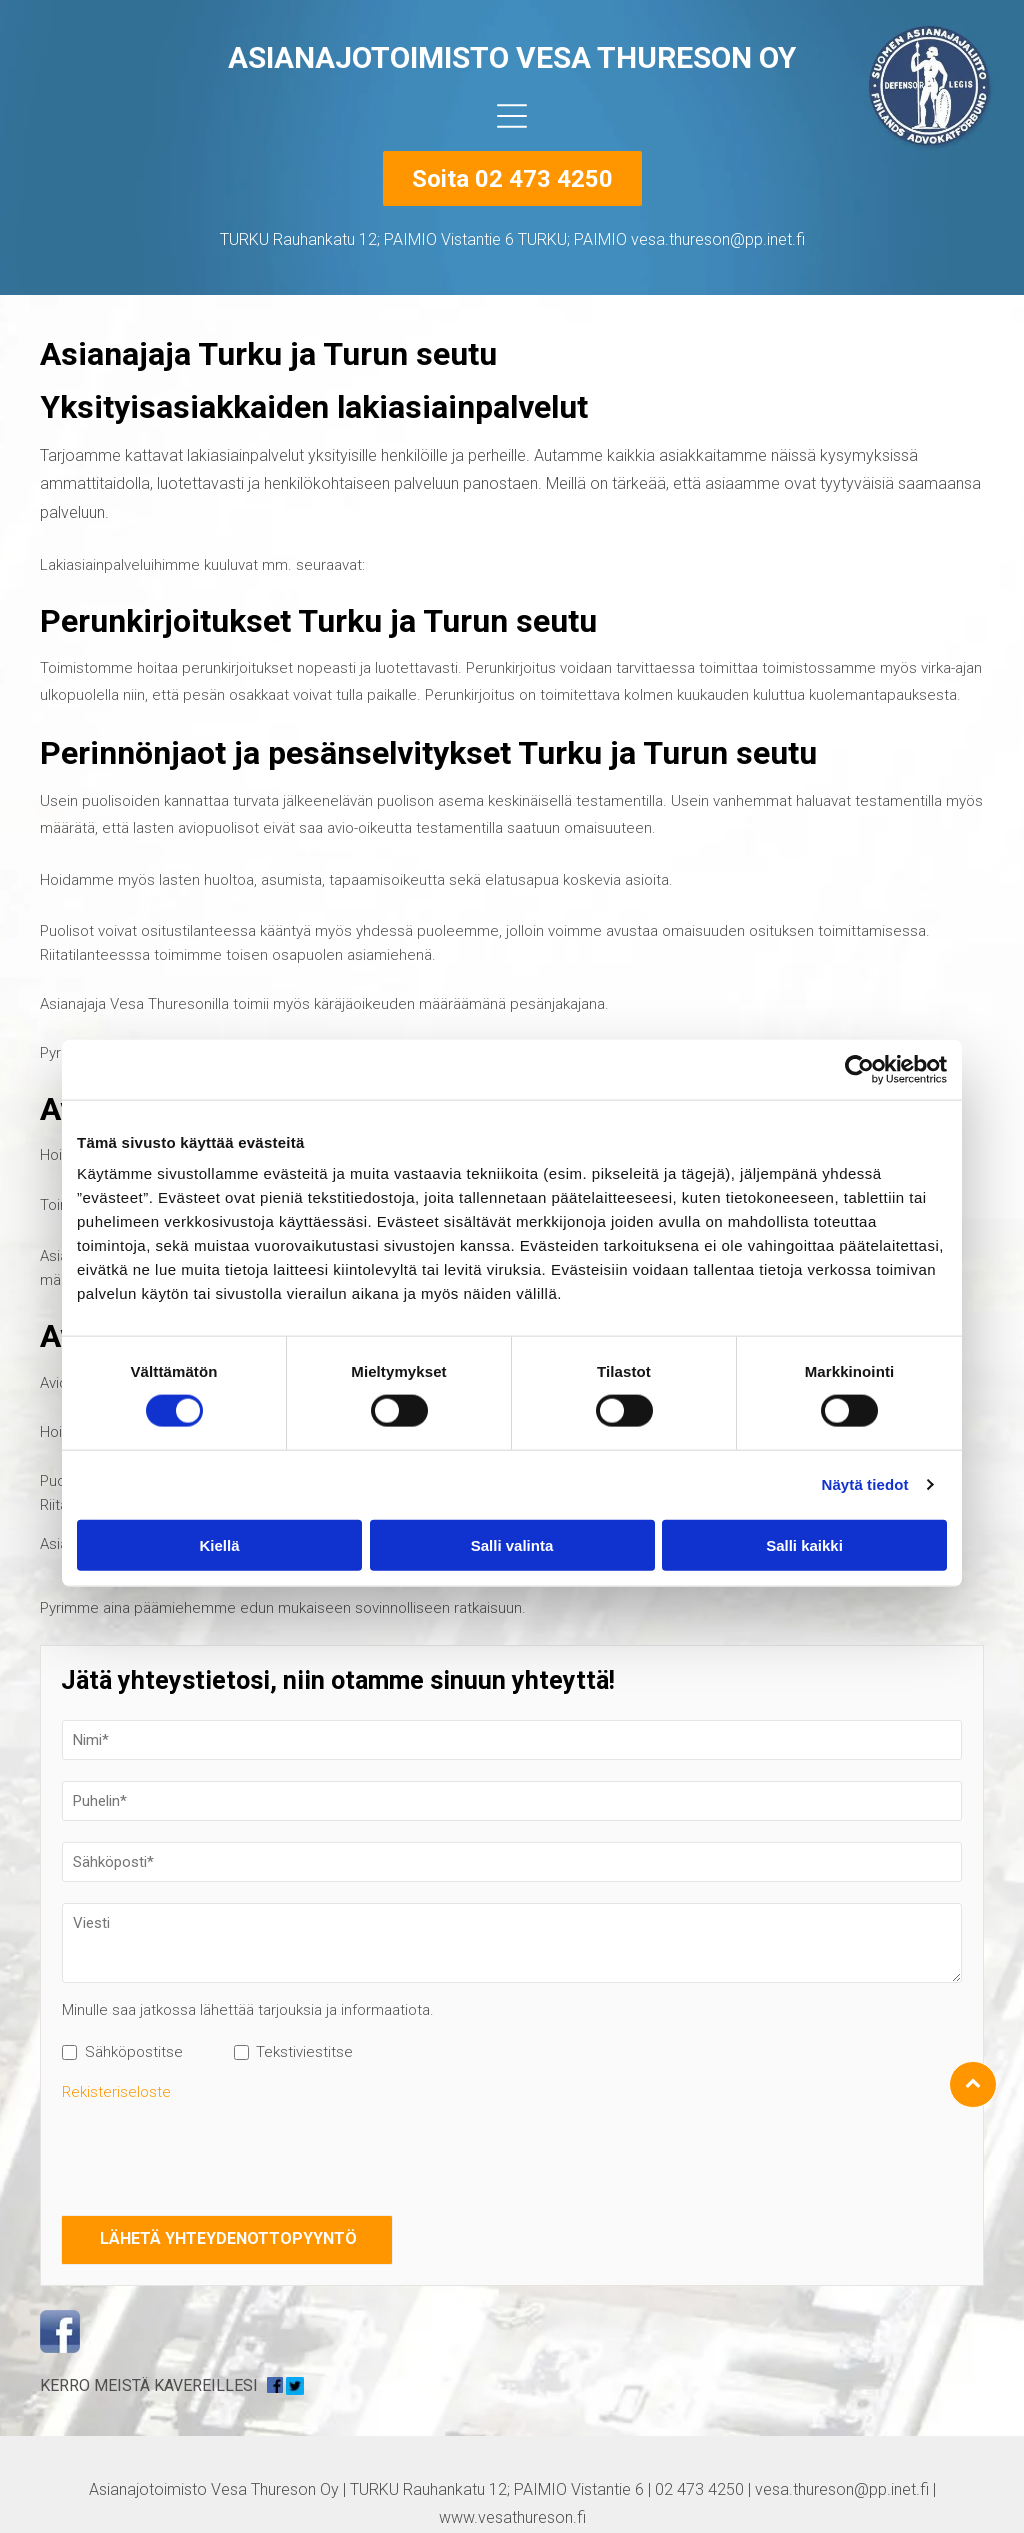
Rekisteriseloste (116, 2092)
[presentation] (214, 2155)
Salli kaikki (804, 1544)
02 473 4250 (699, 2489)
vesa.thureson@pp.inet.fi (842, 2489)
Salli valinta (512, 1544)
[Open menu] (512, 116)
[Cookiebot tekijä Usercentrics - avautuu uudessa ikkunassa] (859, 1070)
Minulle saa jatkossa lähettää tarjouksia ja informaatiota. (248, 2010)
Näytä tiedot (865, 1484)
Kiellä (219, 1544)
